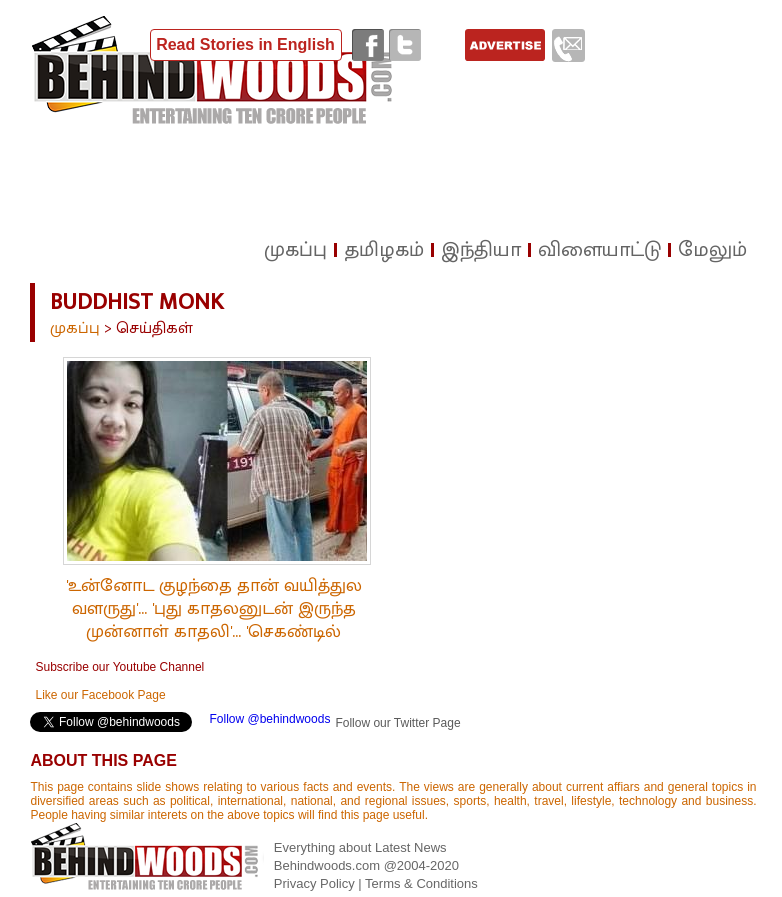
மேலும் (712, 250)
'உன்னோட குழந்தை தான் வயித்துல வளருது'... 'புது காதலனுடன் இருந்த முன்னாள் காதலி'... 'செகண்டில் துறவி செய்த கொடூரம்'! (214, 620)
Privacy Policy (316, 883)
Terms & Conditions (421, 883)
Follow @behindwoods (269, 719)
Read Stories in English (245, 44)
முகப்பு (75, 328)
